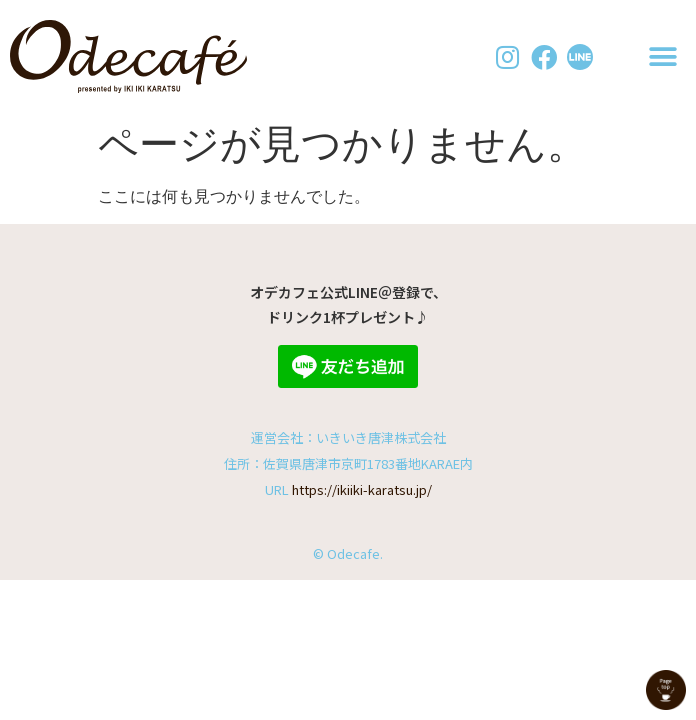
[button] (663, 56)
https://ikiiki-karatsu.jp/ (362, 489)
